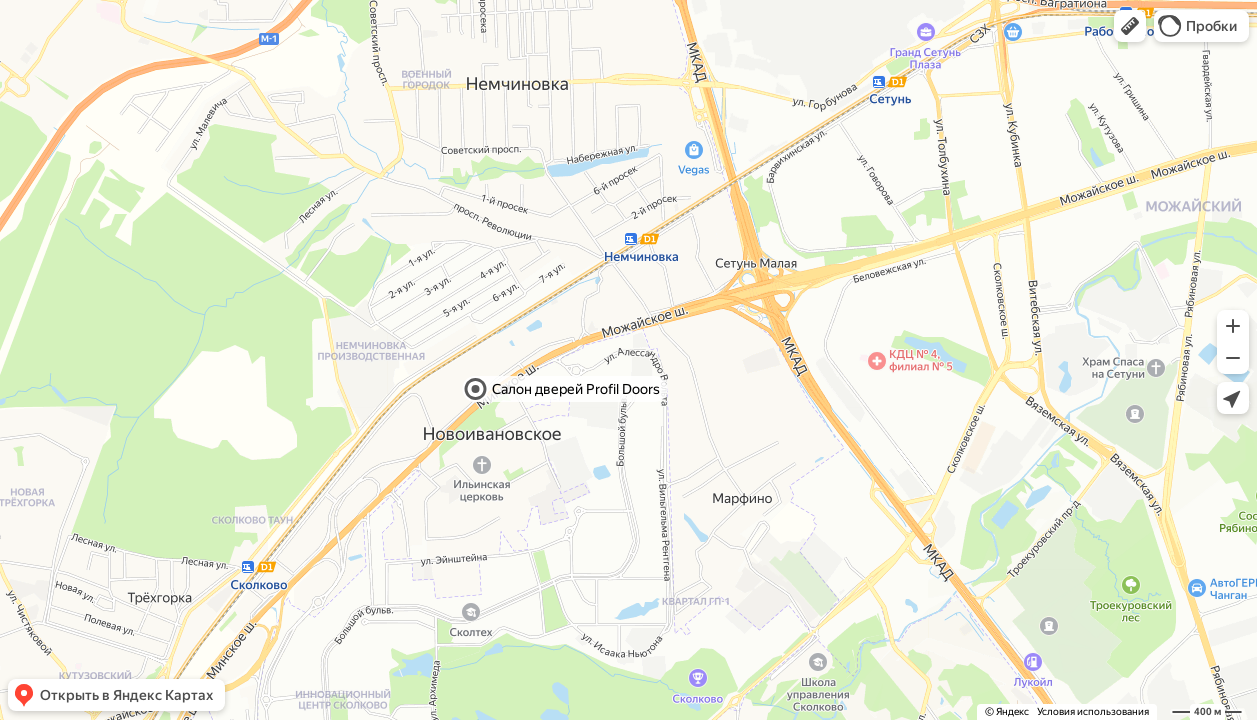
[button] (1130, 26)
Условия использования (1093, 711)
